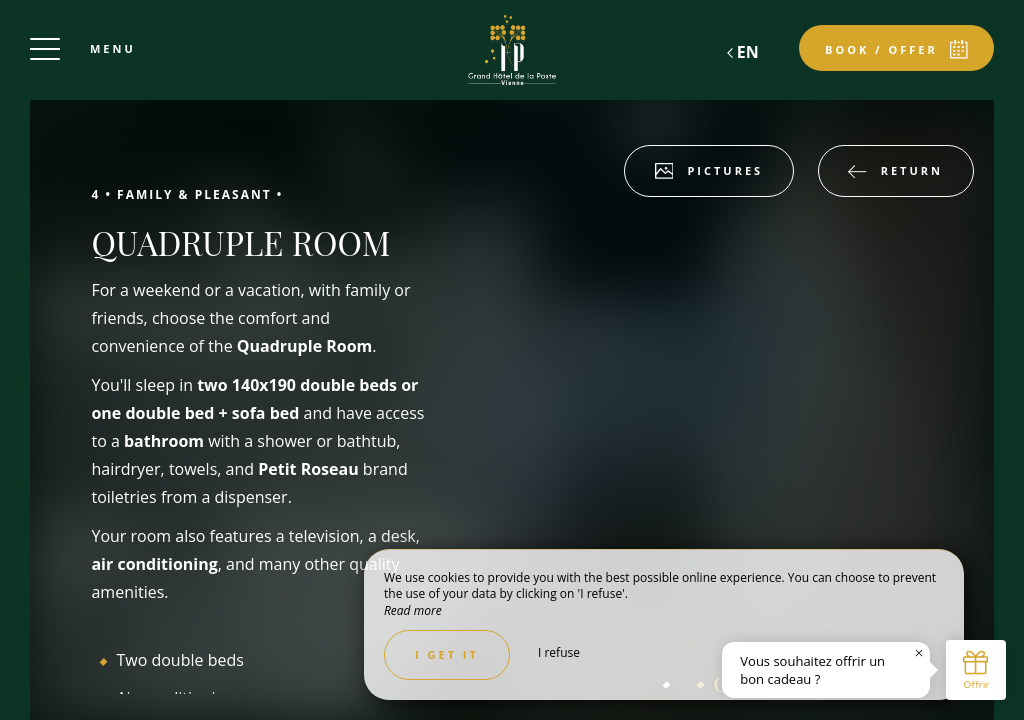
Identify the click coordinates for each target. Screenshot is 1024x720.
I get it (447, 654)
